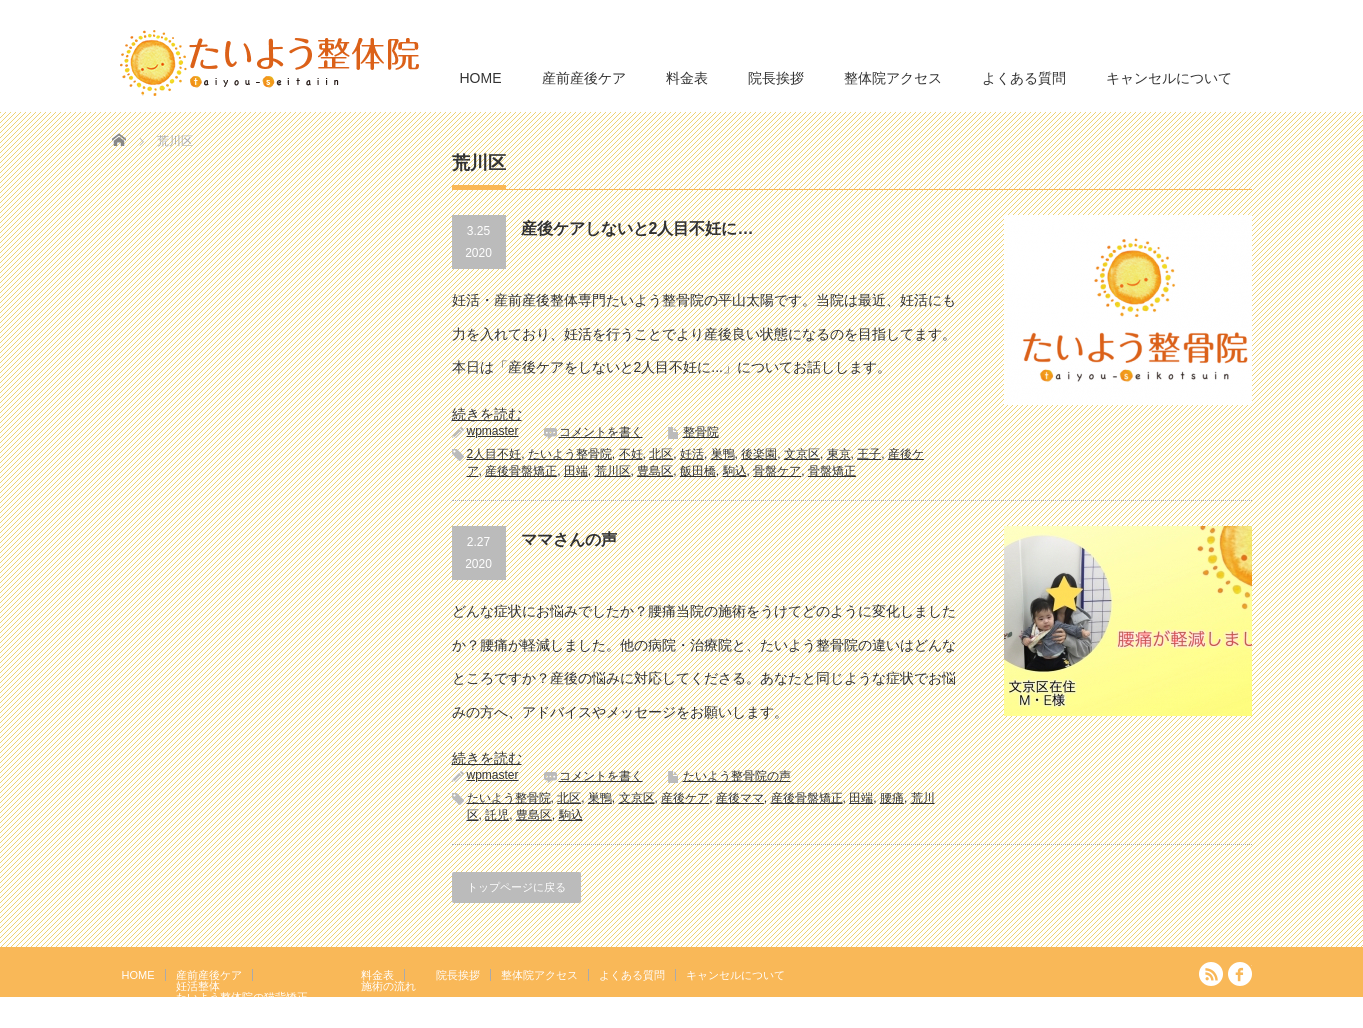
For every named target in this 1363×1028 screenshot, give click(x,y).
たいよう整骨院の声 (737, 776)
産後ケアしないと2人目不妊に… (637, 228)
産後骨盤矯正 (521, 471)
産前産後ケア (584, 78)
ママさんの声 (569, 539)
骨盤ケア (777, 471)
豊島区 (655, 471)
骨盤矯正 (832, 471)
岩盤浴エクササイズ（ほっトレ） (258, 1008)
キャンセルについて (1169, 78)
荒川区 (613, 471)
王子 (869, 454)
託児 (497, 815)
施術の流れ (388, 986)
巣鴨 (723, 454)
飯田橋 (698, 471)
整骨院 (701, 432)
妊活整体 (198, 986)
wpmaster (493, 431)
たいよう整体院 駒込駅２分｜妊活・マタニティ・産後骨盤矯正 (1078, 1013)
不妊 (631, 454)
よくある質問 (1024, 78)
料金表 (687, 78)
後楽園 (759, 454)
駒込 (735, 471)
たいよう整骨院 (570, 454)
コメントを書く (601, 432)
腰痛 (892, 798)
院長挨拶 (776, 78)
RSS (1211, 974)
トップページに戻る (516, 887)
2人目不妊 (494, 454)
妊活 (692, 454)
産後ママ (740, 798)
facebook (1240, 974)
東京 (839, 454)
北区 (661, 454)
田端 (576, 471)
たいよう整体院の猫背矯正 (242, 997)
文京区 (802, 454)
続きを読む (487, 414)
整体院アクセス (893, 78)
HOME (481, 78)
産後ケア (685, 798)
